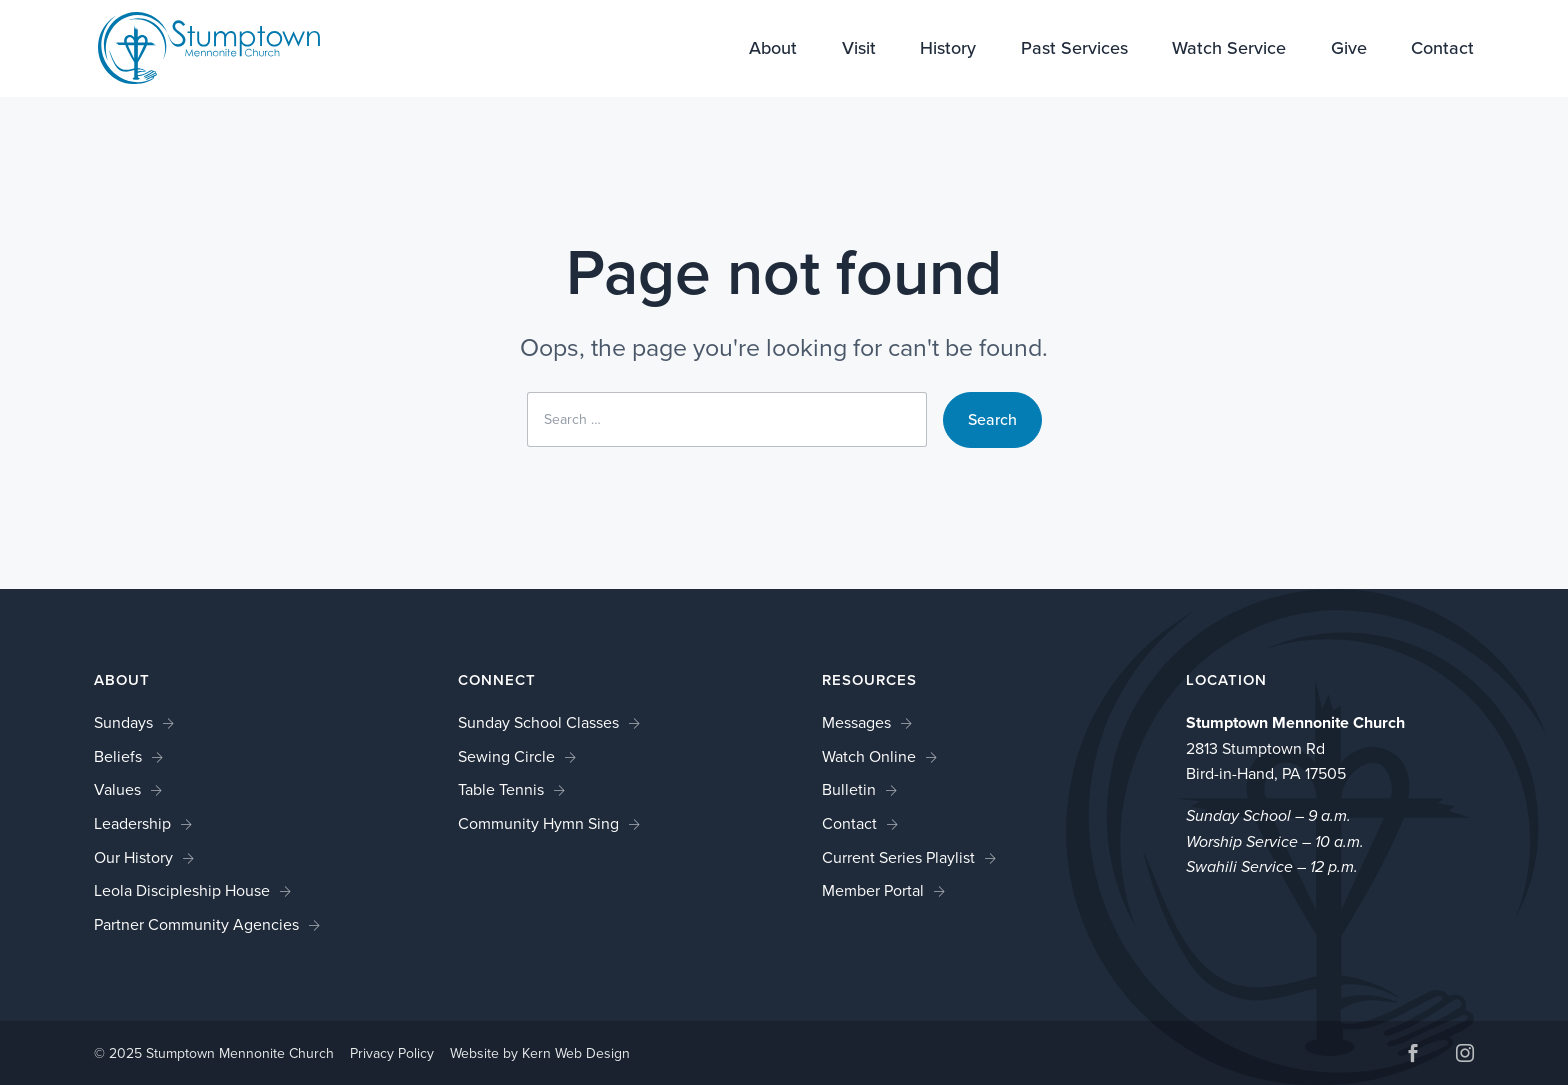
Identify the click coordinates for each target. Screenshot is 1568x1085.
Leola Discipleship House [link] (182, 890)
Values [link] (117, 789)
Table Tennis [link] (501, 789)
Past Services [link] (1074, 50)
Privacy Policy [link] (392, 1053)
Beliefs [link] (118, 756)
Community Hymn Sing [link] (538, 823)
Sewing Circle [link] (506, 756)
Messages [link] (856, 722)
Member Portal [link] (873, 890)
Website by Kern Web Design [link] (540, 1053)
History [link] (948, 50)
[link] (196, 46)
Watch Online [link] (869, 756)
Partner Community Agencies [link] (196, 924)
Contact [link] (1442, 50)
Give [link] (1349, 50)
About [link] (773, 50)
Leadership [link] (132, 823)
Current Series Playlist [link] (898, 857)
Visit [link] (859, 50)
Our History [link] (133, 857)
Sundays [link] (123, 722)
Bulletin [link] (849, 789)
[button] (1413, 1055)
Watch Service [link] (1229, 50)
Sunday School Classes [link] (538, 722)
